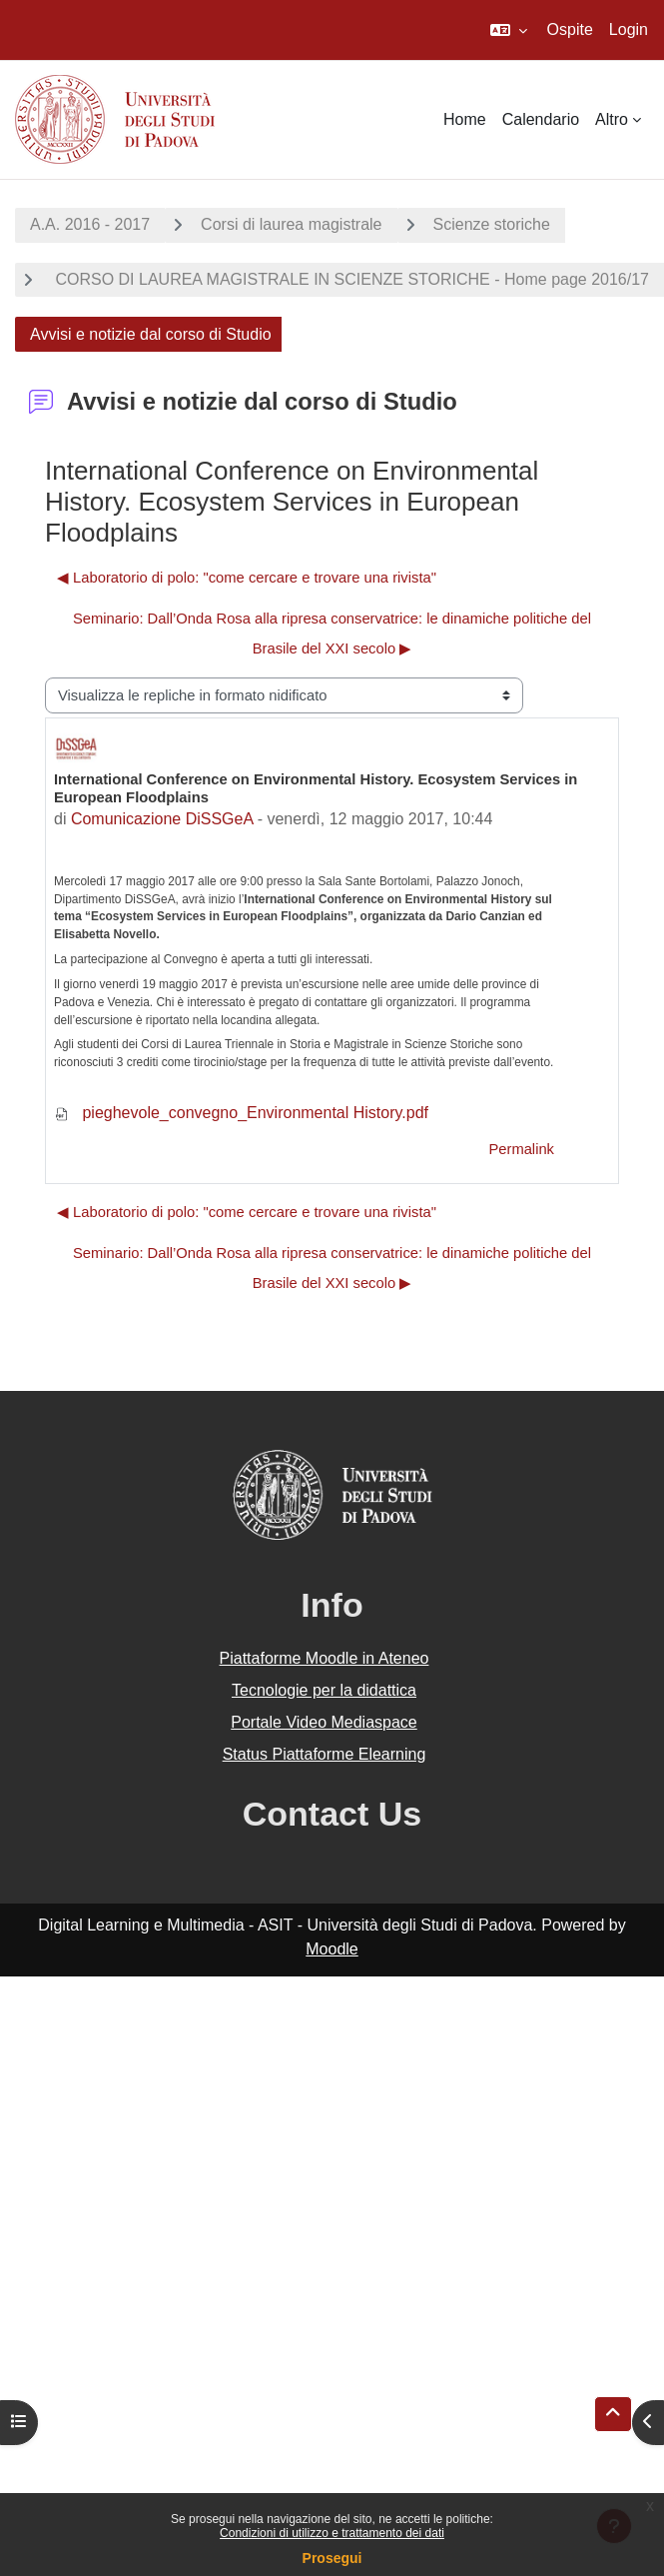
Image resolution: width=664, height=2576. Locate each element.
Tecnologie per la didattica (324, 1690)
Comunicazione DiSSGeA (162, 818)
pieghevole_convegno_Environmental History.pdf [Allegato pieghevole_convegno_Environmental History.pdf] (241, 1112)
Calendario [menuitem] (540, 119)
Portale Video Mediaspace (324, 1722)
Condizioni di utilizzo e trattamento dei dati (332, 2533)
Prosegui (332, 2558)
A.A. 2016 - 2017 (90, 224)
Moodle (331, 1948)
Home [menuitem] (464, 119)
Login (628, 29)
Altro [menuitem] (611, 119)
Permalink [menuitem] (521, 1149)
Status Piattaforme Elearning (324, 1754)
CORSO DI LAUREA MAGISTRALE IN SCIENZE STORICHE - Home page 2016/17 (350, 279)
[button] (508, 30)
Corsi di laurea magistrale (291, 224)
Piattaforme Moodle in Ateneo (324, 1658)
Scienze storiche (491, 224)
